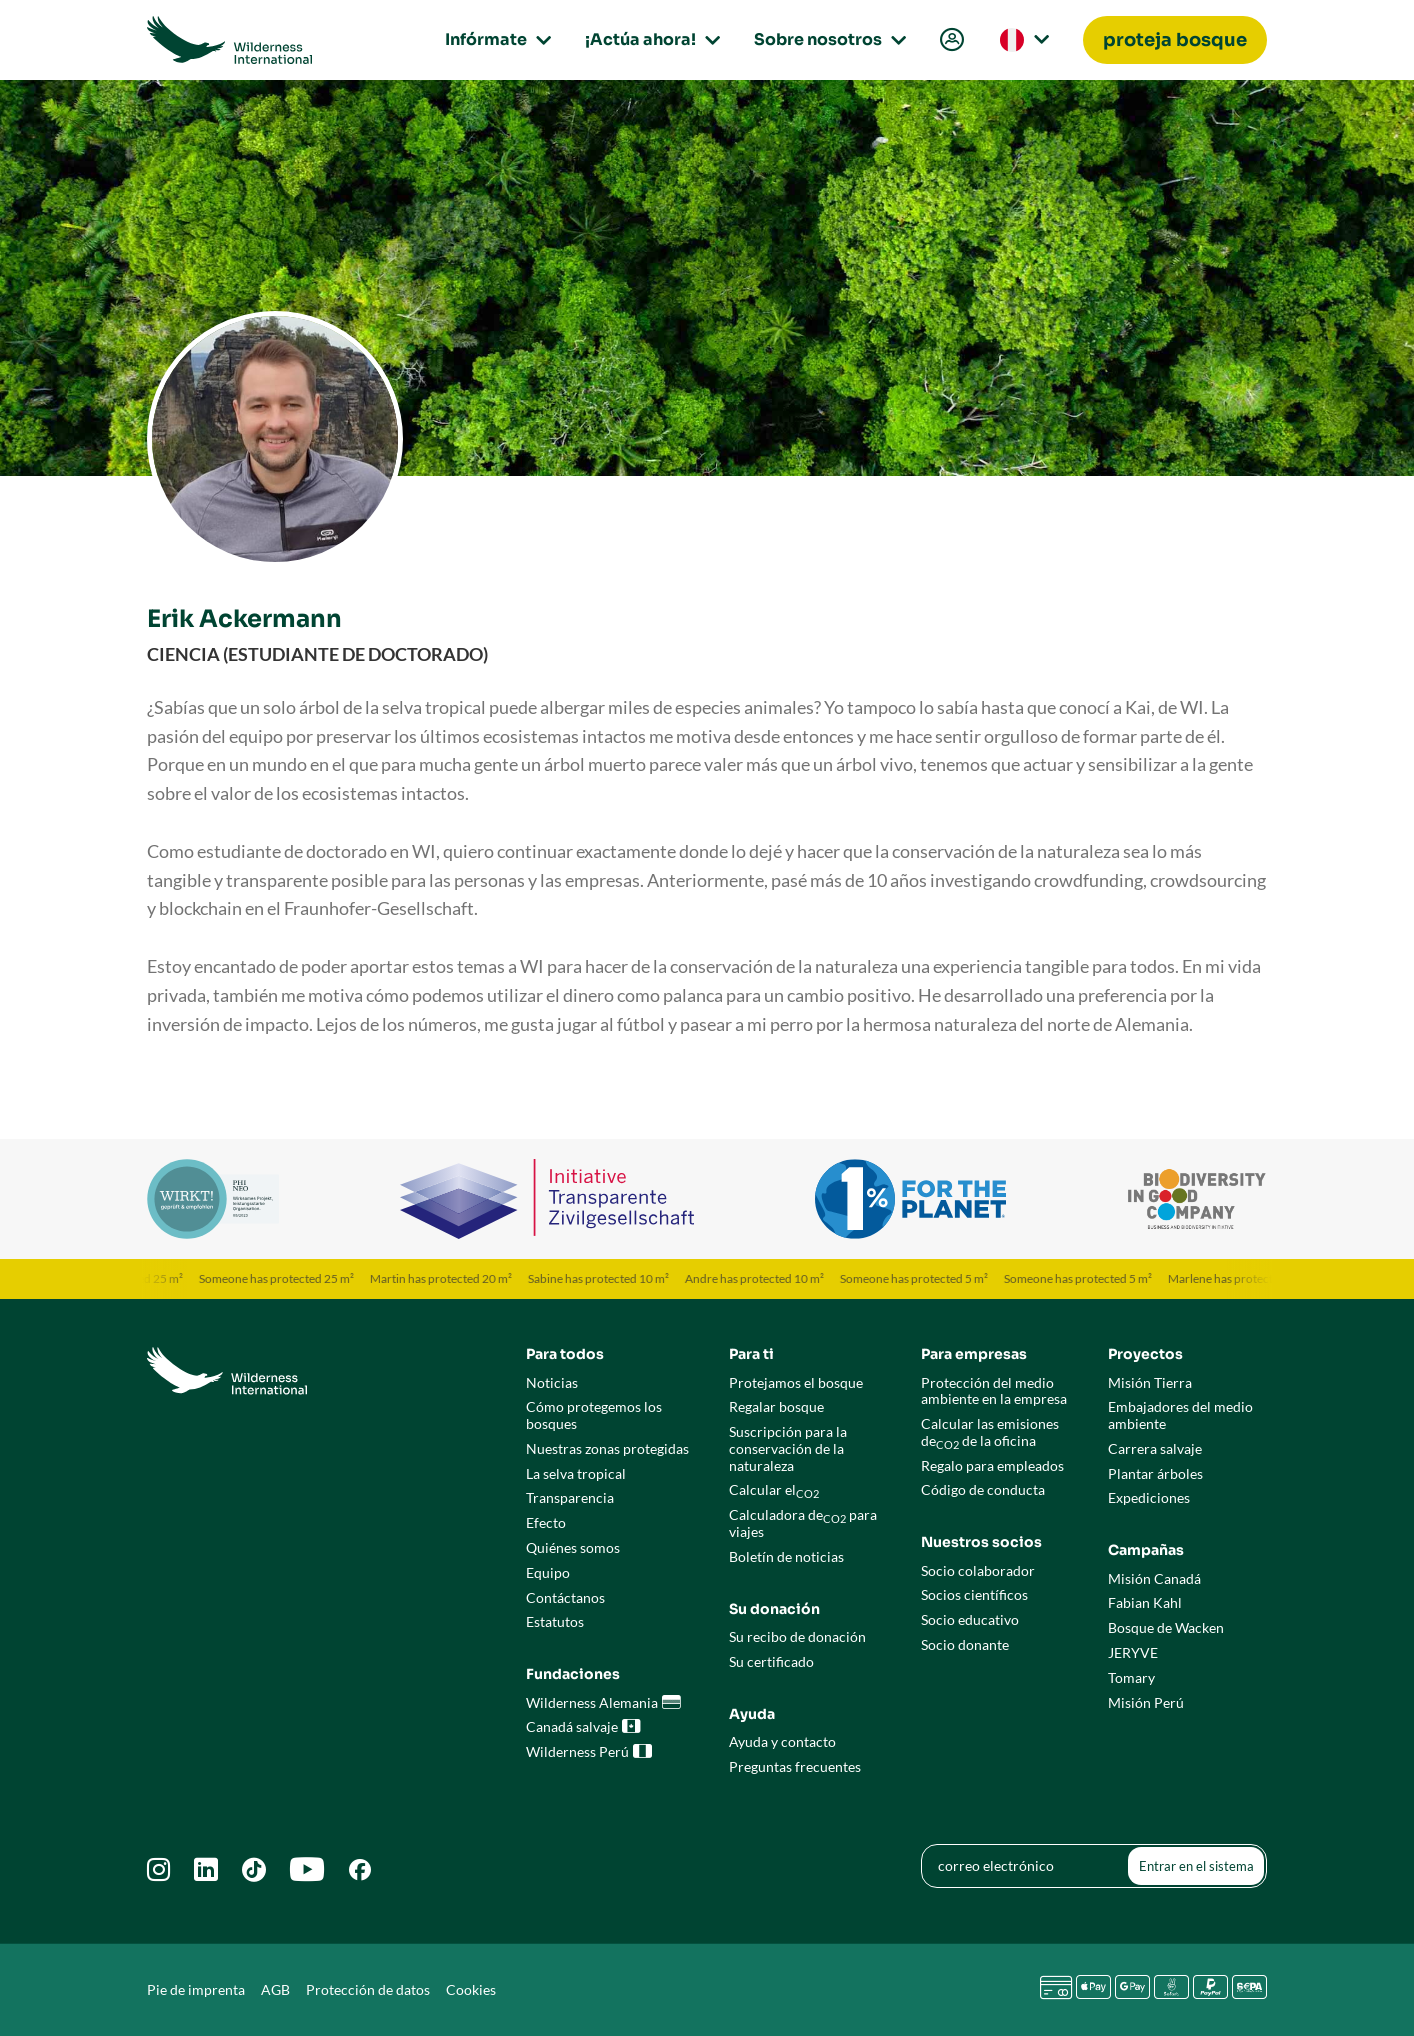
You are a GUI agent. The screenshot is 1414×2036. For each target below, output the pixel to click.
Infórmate (495, 39)
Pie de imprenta (196, 1989)
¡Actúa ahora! (649, 39)
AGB (275, 1989)
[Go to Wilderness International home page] (229, 40)
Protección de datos (368, 1989)
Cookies (471, 1989)
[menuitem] (950, 40)
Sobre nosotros (827, 39)
